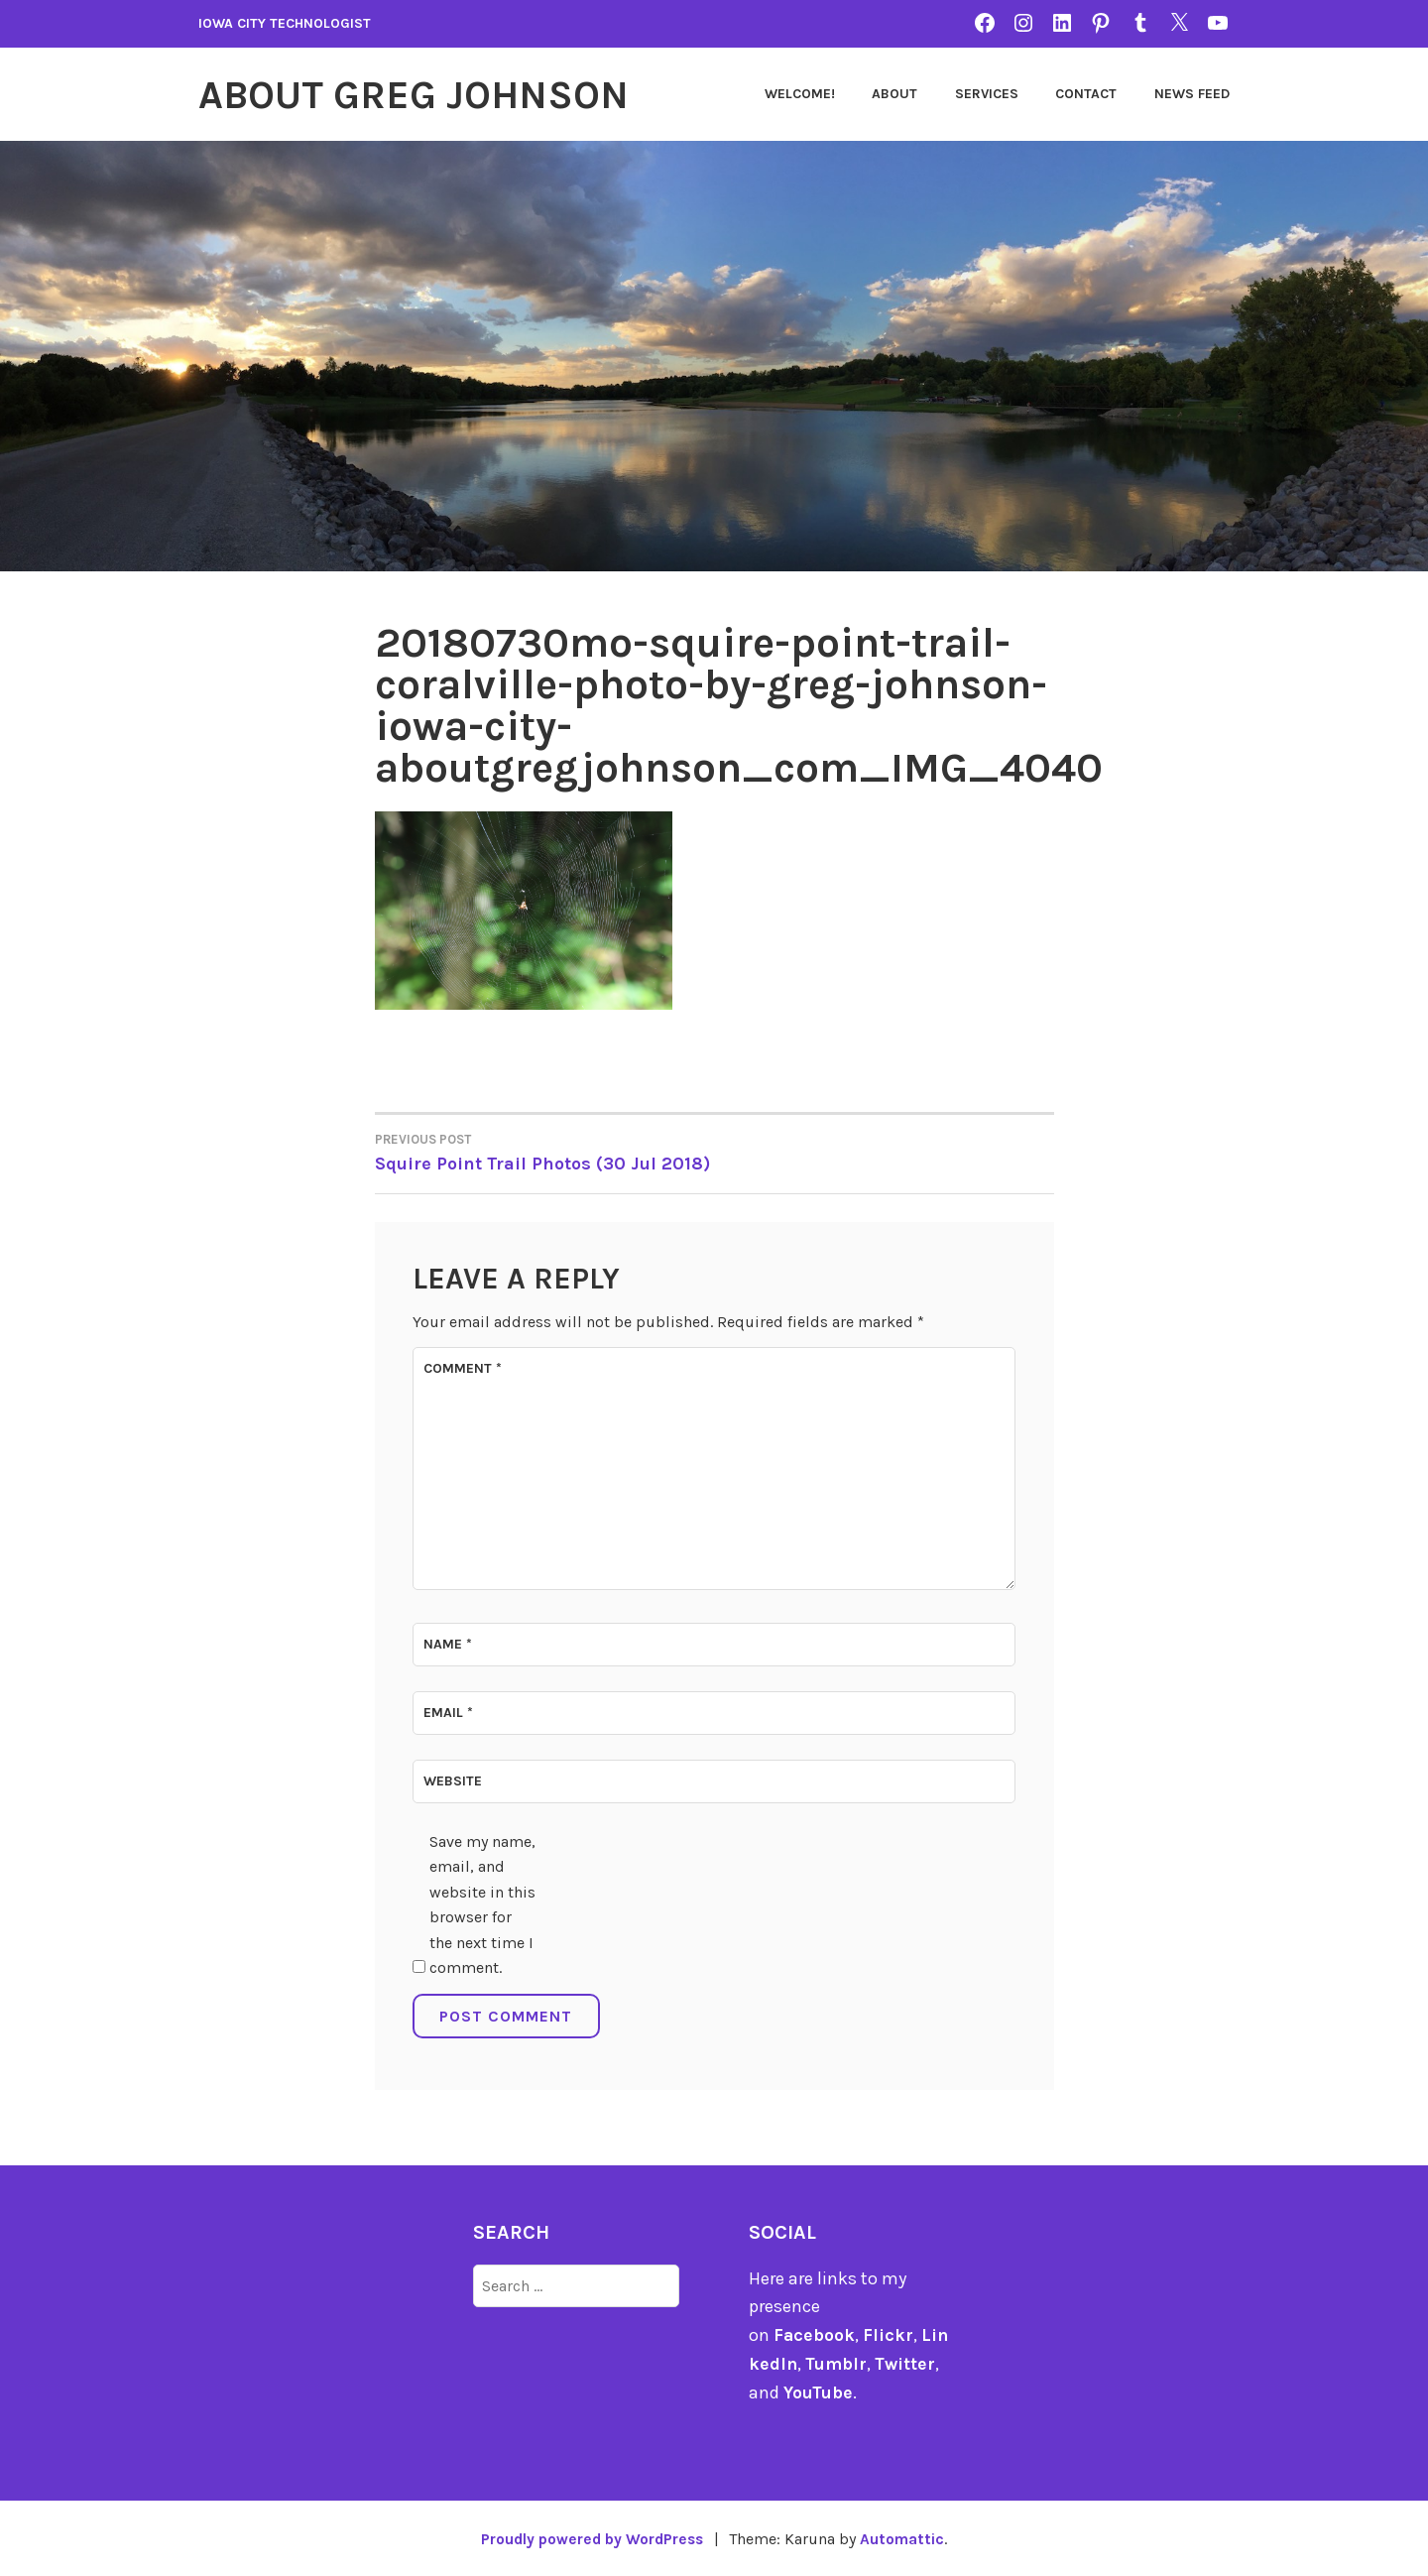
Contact (1086, 93)
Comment (462, 1367)
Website (452, 1781)
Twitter (908, 2363)
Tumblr (837, 2363)
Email (448, 1711)
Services (986, 93)
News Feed (1192, 93)
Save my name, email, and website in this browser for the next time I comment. (482, 1904)
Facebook (815, 2334)
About (894, 93)
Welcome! (800, 93)
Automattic (907, 2537)
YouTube (818, 2391)
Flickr (889, 2334)
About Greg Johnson (424, 94)
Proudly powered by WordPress (591, 2537)
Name (447, 1643)
